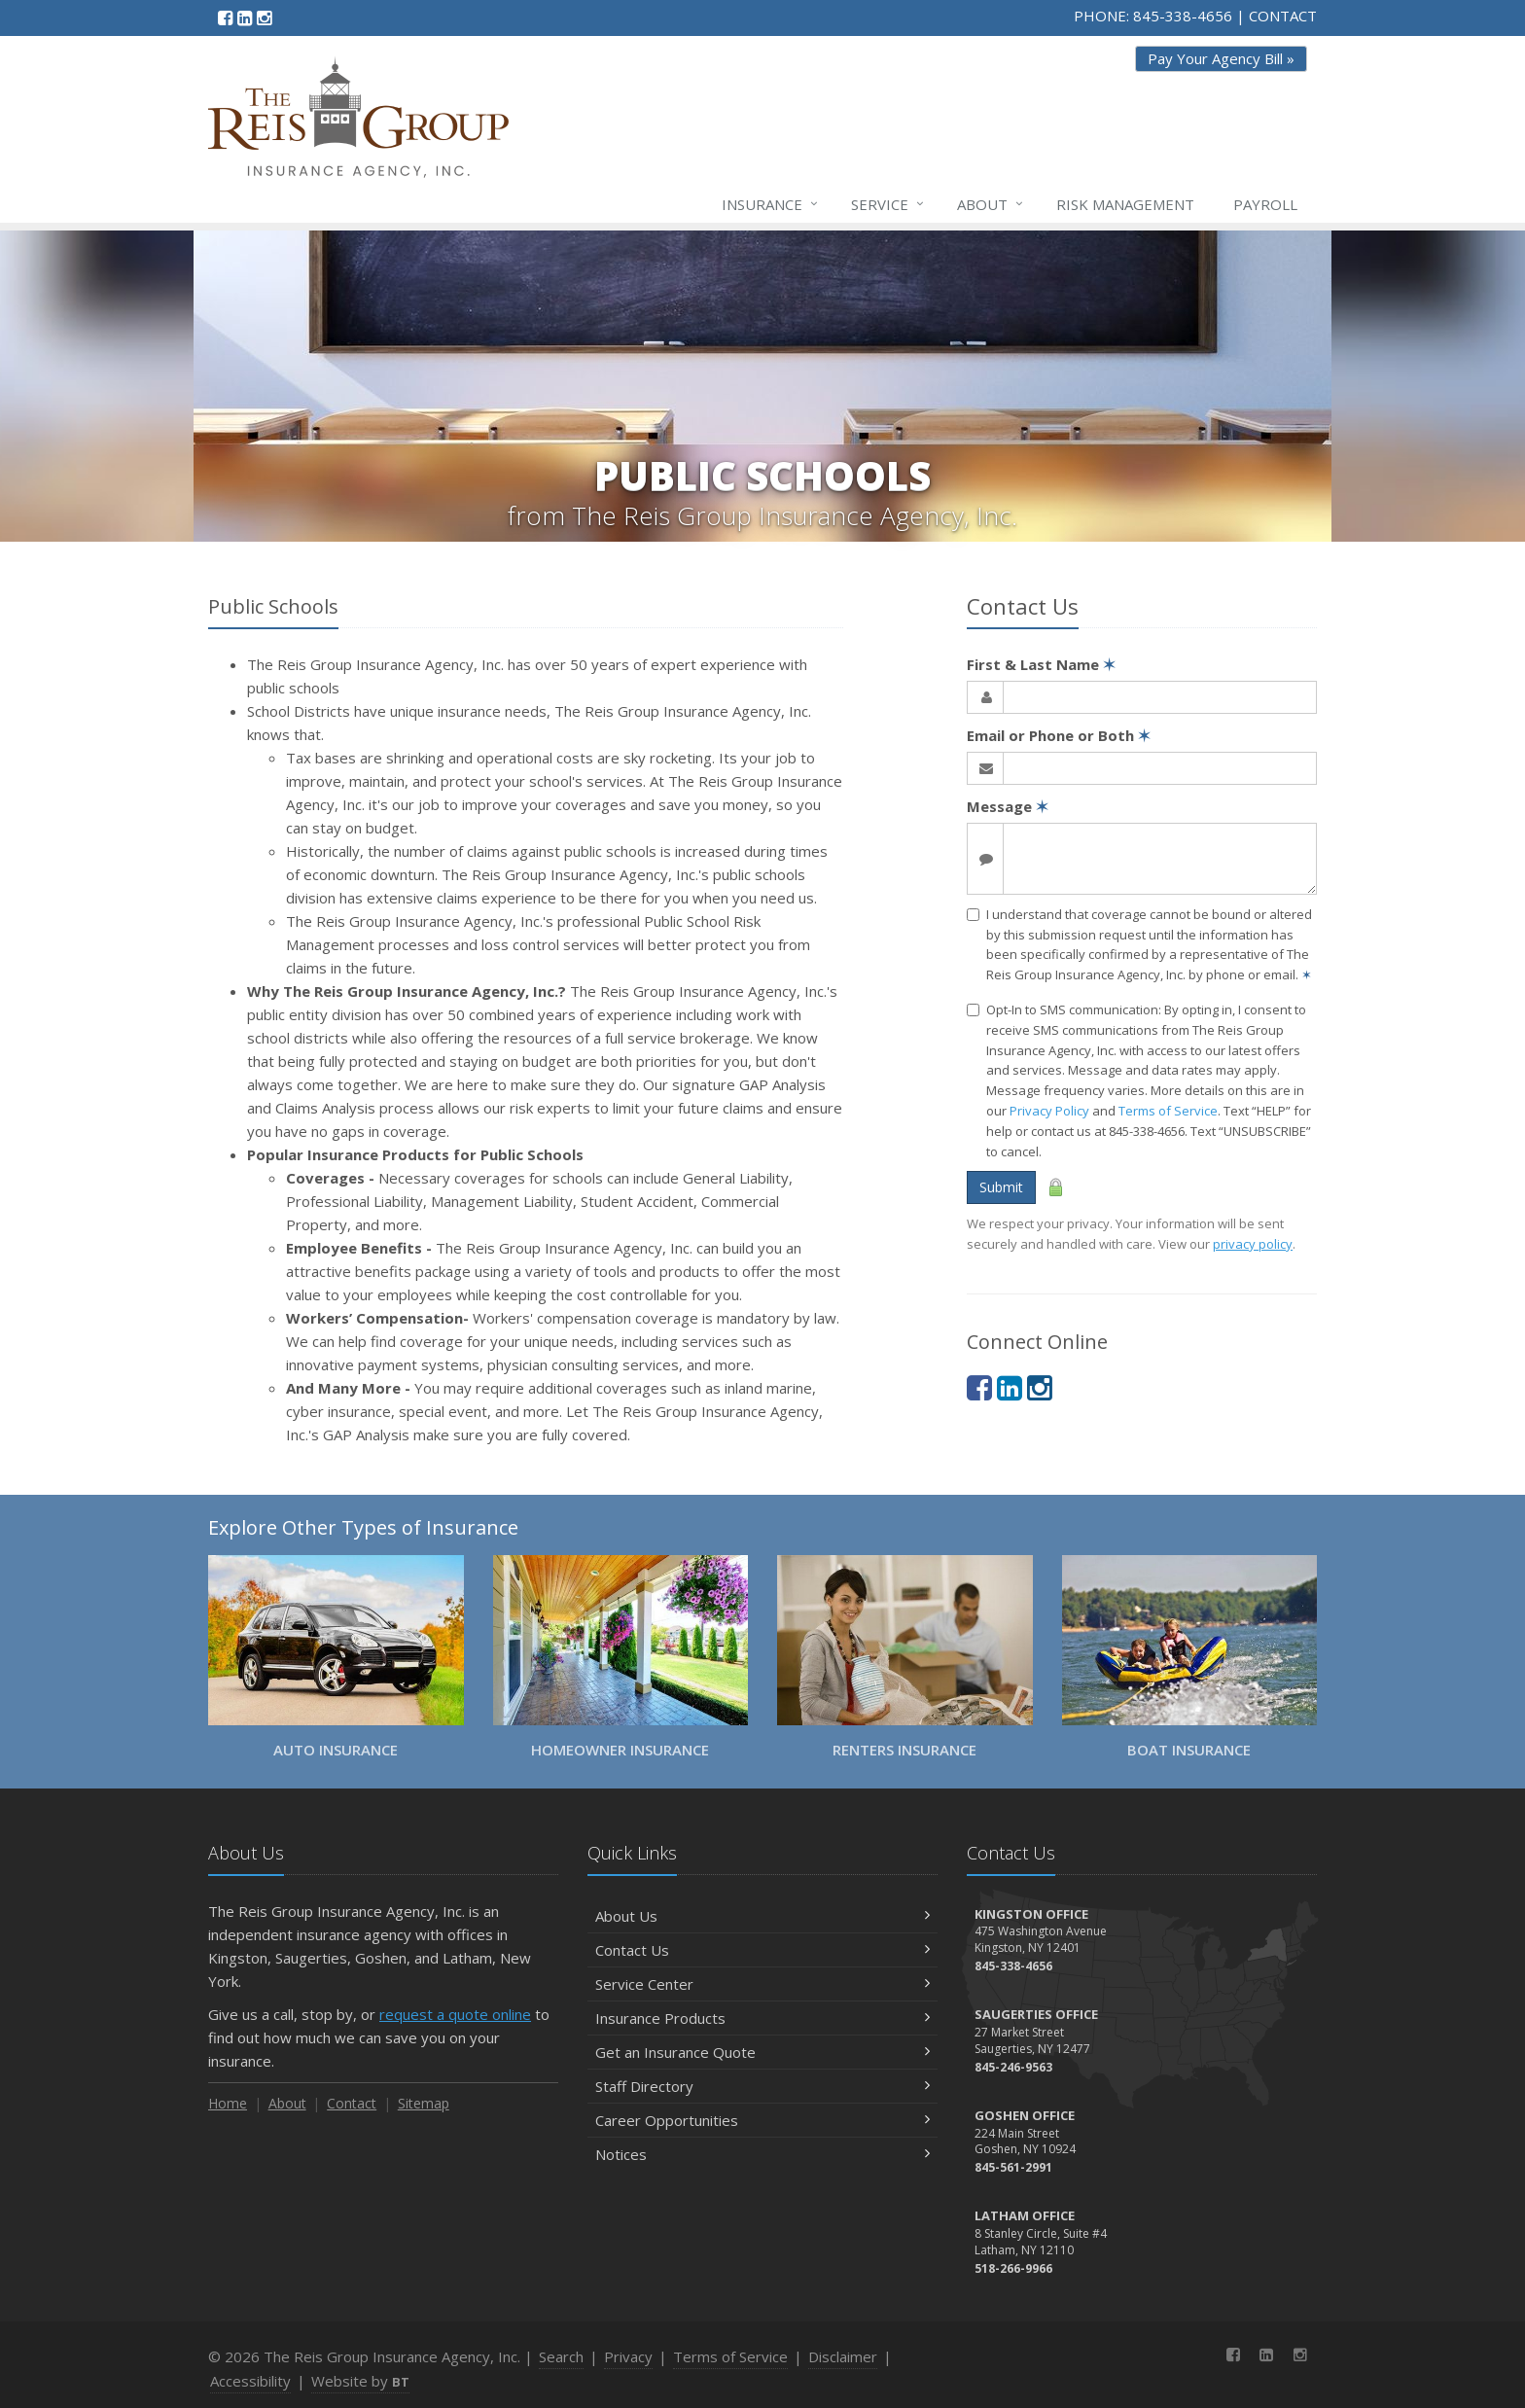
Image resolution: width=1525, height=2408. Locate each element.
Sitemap (423, 2103)
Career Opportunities (762, 2120)
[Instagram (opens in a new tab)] (264, 17)
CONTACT (1283, 15)
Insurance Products (762, 2018)
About (991, 204)
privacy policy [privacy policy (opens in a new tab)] (1253, 1244)
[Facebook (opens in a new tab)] (225, 17)
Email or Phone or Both (1059, 735)
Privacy (628, 2356)
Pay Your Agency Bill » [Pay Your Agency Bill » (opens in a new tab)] (1221, 58)
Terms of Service (1168, 1110)
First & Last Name (1041, 664)
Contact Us (762, 1950)
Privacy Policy (1049, 1110)
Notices (762, 2154)
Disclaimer (842, 2356)
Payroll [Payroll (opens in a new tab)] (1265, 204)
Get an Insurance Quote (762, 2052)
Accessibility (250, 2380)
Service (888, 204)
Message (1007, 806)
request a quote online (455, 2014)
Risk (1125, 204)
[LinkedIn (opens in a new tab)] (244, 17)
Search (561, 2356)
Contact (351, 2103)
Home (227, 2103)
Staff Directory (762, 2086)
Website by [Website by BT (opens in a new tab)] (360, 2380)
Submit (1001, 1187)
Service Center (762, 1984)
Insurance (771, 204)
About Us (762, 1916)
